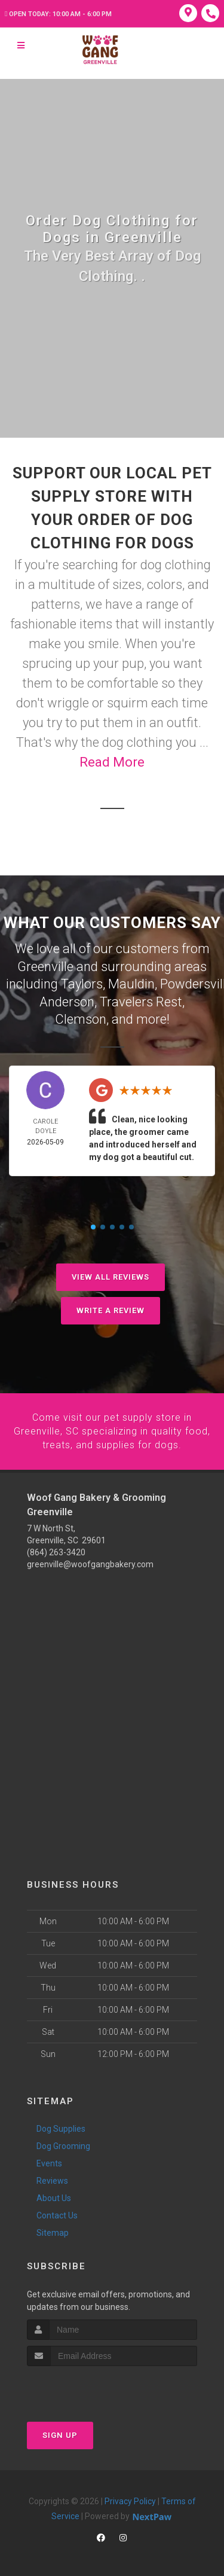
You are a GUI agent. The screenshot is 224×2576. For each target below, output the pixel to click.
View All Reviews (110, 1274)
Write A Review (110, 1308)
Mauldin (131, 982)
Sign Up (60, 2432)
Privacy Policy (130, 2498)
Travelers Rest (141, 1000)
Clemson (80, 1016)
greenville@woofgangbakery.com (90, 1561)
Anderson (66, 1000)
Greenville (45, 966)
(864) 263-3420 (56, 1549)
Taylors (82, 982)
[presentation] (90, 2385)
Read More (112, 762)
